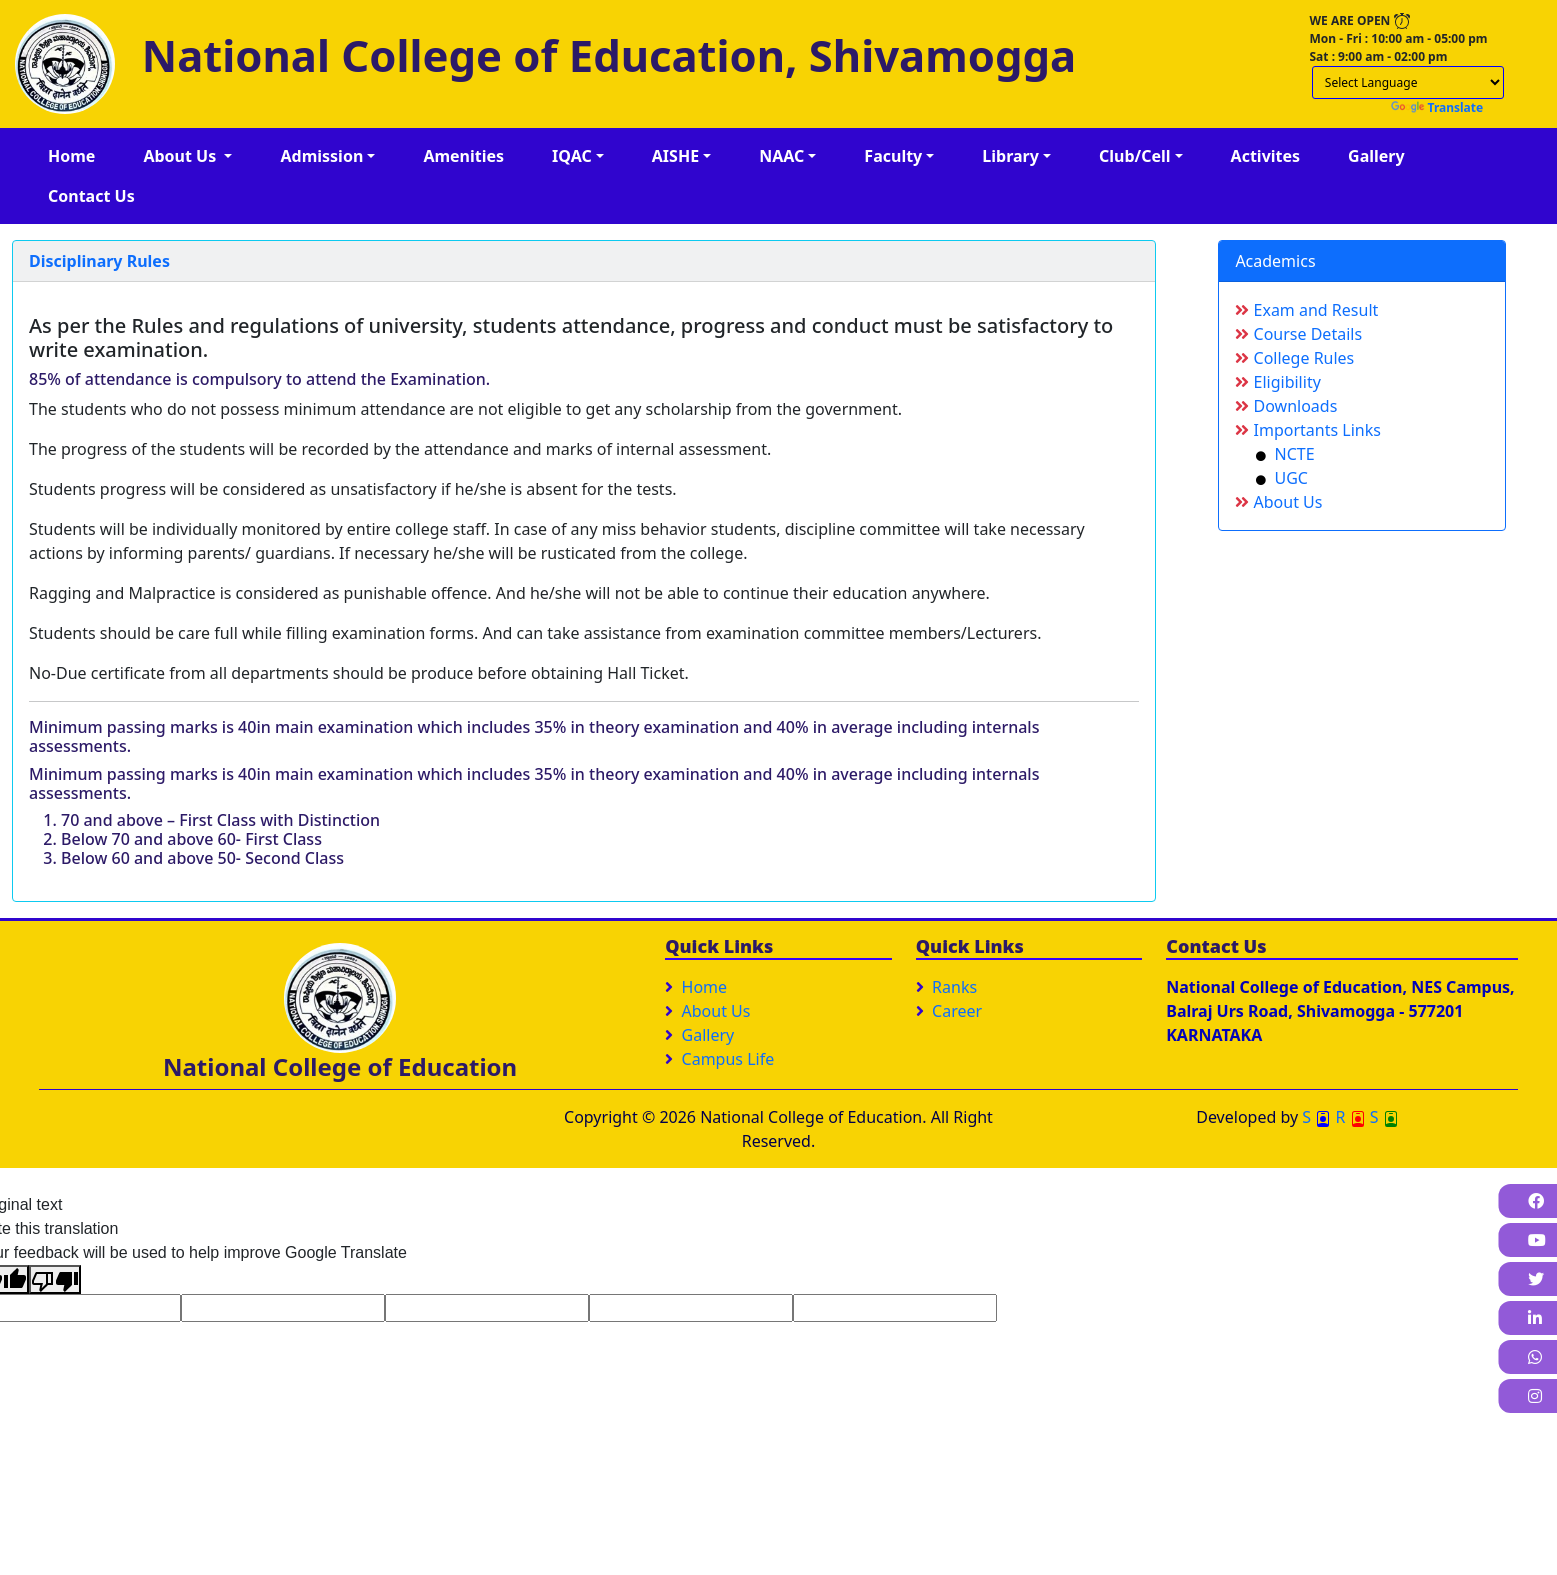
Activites (1266, 156)
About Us (181, 156)
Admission (321, 156)
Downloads (1286, 406)
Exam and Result (1306, 310)
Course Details (1298, 334)
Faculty (893, 156)
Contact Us (91, 196)
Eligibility (1277, 382)
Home (71, 156)
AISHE (675, 156)
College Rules (1294, 358)
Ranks (954, 987)
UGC (1282, 478)
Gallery (1376, 156)
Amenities (463, 156)
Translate (1437, 107)
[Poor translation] (55, 1279)
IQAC (572, 156)
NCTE (1285, 454)
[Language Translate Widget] (1408, 82)
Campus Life (728, 1059)
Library (1010, 156)
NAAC (781, 156)
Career (957, 1011)
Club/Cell (1135, 156)
